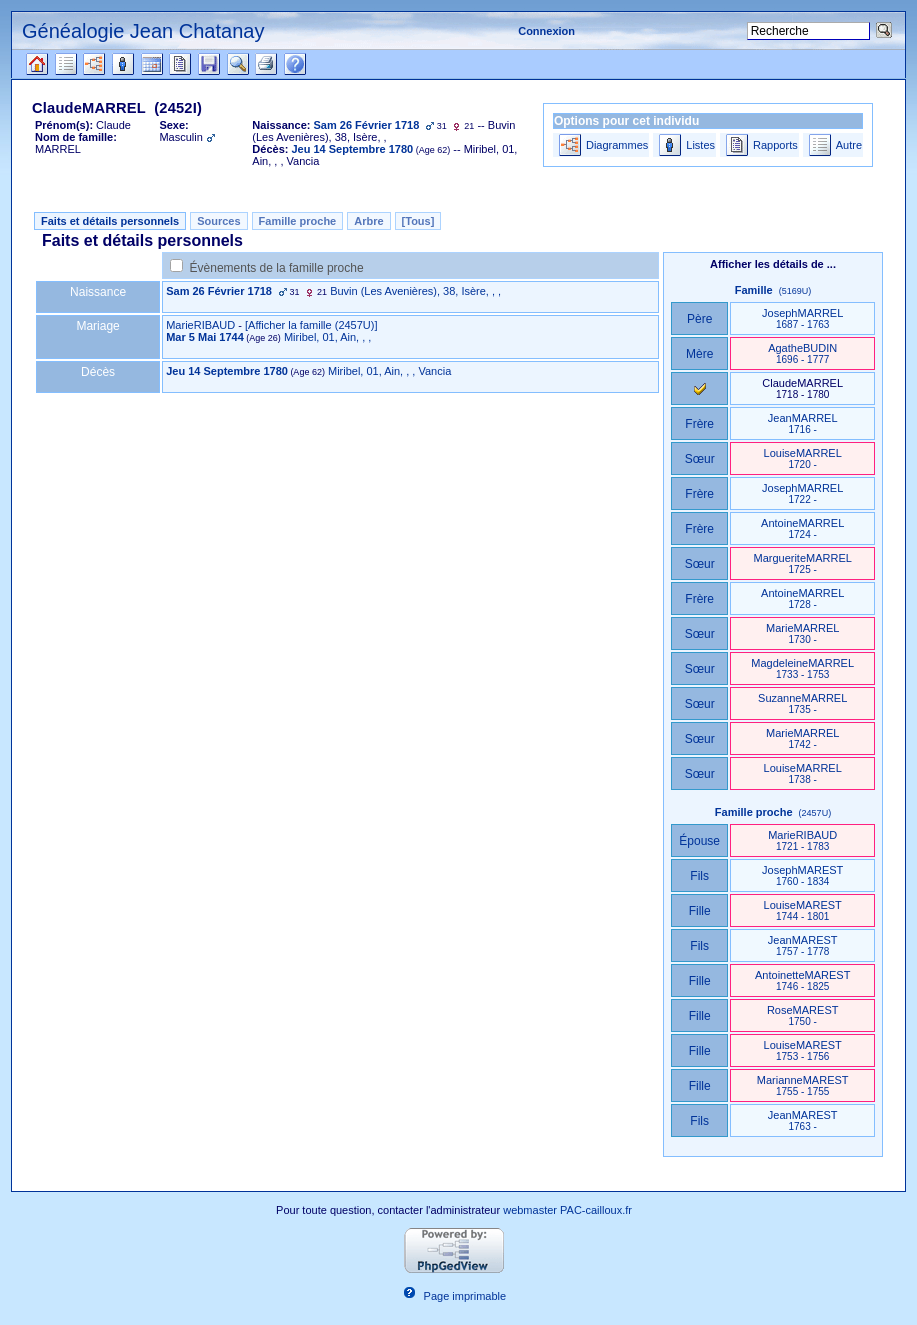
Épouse (699, 841)
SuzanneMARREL (802, 703)
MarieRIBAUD (200, 325)
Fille (699, 911)
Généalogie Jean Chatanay (143, 31)
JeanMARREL (803, 423)
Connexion (546, 31)
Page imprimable (465, 1296)
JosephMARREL (802, 318)
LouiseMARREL (803, 458)
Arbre (368, 221)
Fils (699, 876)
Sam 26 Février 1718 (219, 291)
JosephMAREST (802, 875)
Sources (218, 221)
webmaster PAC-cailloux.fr (567, 1210)
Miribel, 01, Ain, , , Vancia (389, 371)
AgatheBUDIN (802, 353)
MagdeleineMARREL (802, 668)
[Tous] (418, 221)
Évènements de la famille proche (277, 268)
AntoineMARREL (802, 528)
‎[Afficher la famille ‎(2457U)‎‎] (311, 325)
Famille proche (298, 221)
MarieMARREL (802, 633)
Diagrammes (617, 145)
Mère (700, 354)
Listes (700, 145)
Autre (849, 145)
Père (700, 319)
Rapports (775, 145)
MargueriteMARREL (802, 563)
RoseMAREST (803, 1015)
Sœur (700, 459)
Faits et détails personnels (110, 221)
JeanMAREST (803, 945)
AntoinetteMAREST (802, 980)
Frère (699, 424)
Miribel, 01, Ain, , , (327, 337)
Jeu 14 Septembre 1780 (227, 371)
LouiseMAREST (803, 910)
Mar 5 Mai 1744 (205, 337)
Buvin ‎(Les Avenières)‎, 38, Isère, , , (415, 291)
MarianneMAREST (803, 1085)
